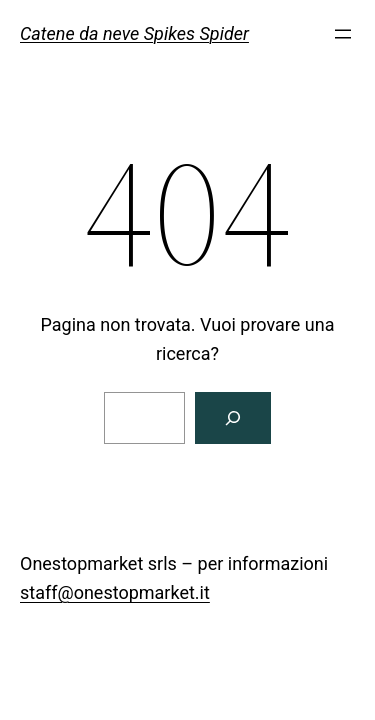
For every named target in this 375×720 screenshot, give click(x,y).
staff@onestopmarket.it (115, 592)
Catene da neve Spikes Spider (134, 33)
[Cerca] (233, 418)
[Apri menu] (343, 34)
